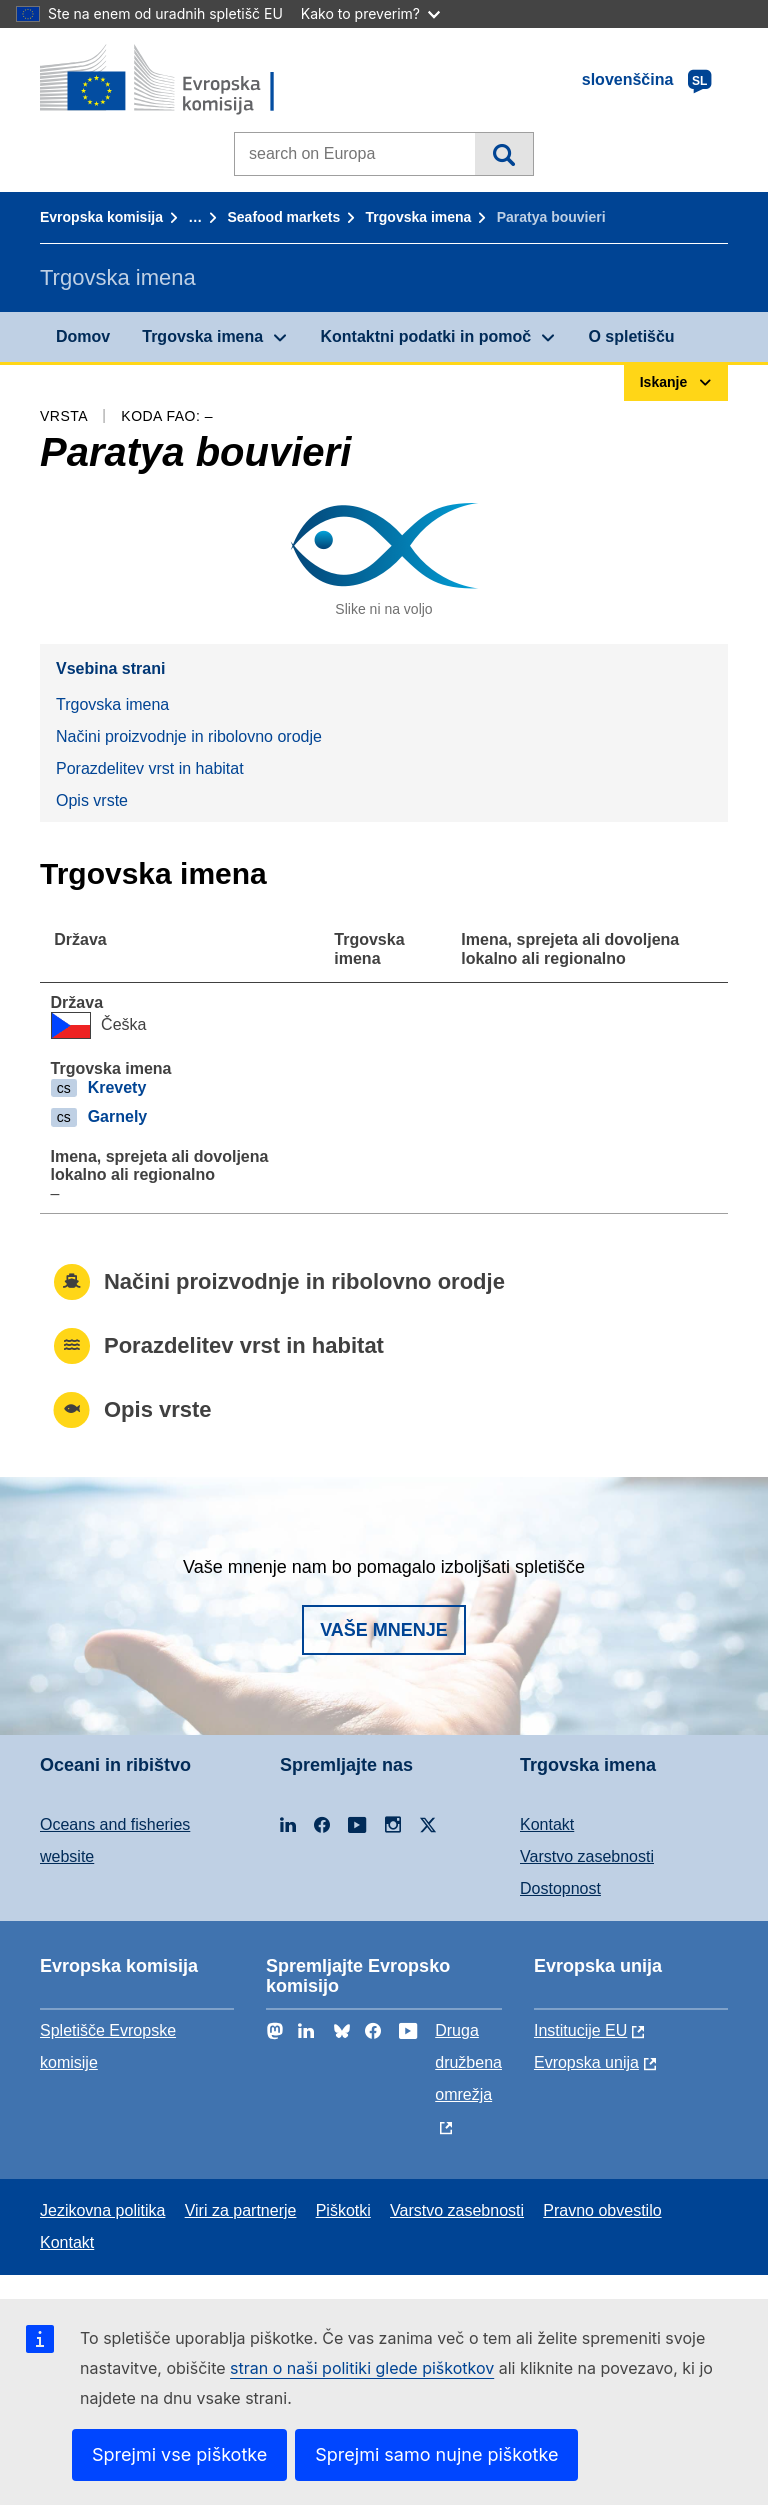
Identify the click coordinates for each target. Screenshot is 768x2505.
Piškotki (343, 2210)
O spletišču (631, 336)
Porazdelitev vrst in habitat (150, 768)
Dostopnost (560, 1888)
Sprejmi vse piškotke (179, 2454)
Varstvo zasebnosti (587, 1856)
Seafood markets (283, 217)
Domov (83, 336)
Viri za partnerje (241, 2210)
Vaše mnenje (384, 1630)
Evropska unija (586, 2062)
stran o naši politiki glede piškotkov (362, 2368)
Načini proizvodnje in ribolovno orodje (189, 736)
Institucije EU (580, 2030)
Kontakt (547, 1824)
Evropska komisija (101, 217)
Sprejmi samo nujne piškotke (436, 2454)
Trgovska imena (419, 217)
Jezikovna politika (102, 2210)
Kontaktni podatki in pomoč (425, 336)
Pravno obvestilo (602, 2210)
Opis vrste (92, 800)
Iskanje (503, 154)
